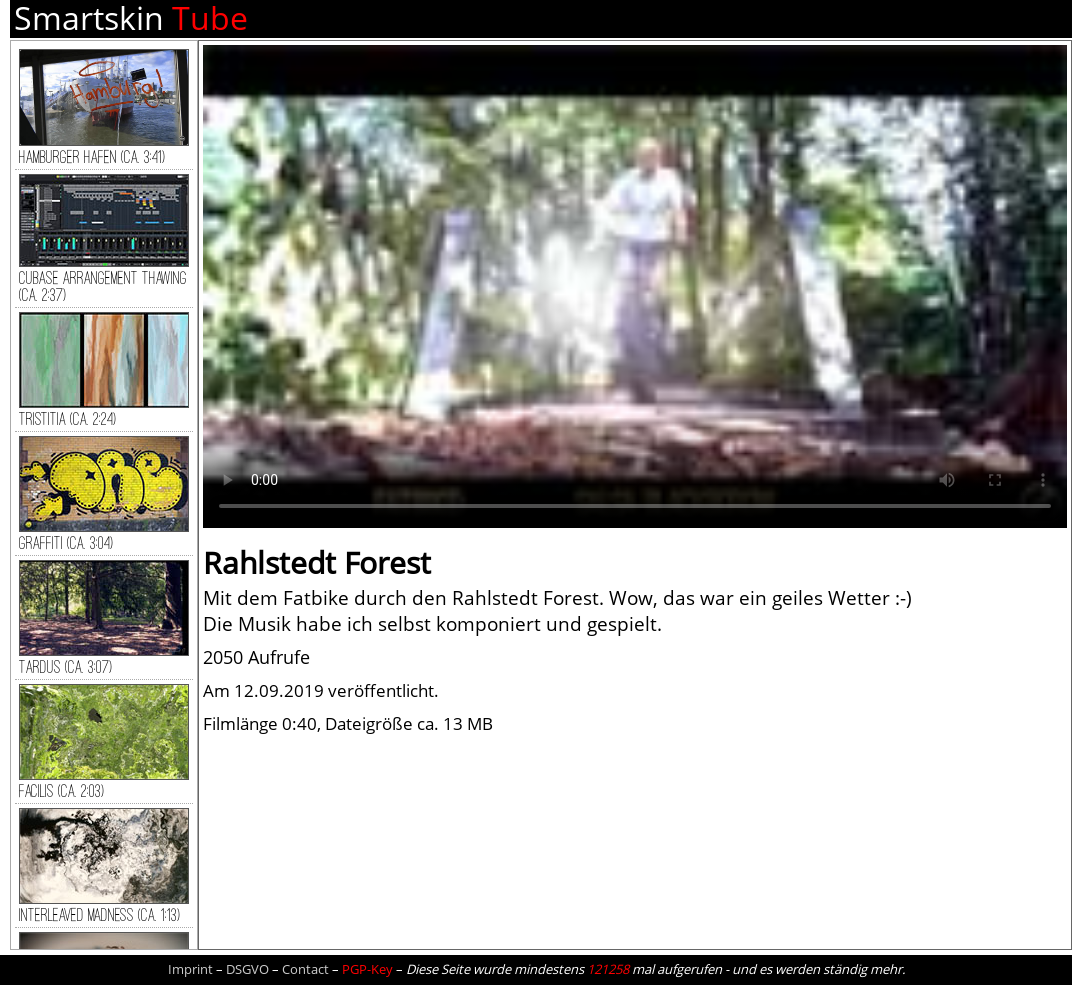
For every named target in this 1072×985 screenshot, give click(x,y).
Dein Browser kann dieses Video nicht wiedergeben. (635, 286)
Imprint (190, 969)
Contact (305, 969)
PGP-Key (367, 969)
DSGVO (247, 969)
